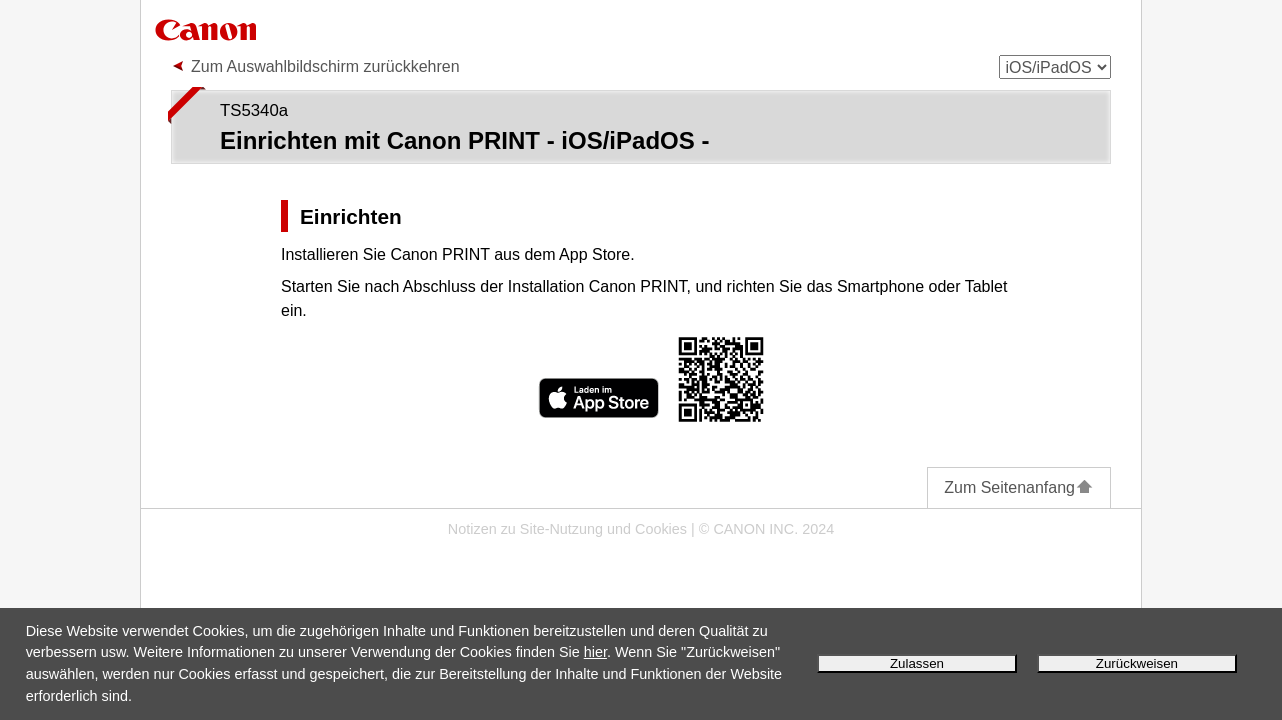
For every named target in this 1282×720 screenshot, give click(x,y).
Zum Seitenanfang (1019, 487)
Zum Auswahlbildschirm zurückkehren (325, 66)
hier (595, 652)
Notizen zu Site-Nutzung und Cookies (567, 529)
